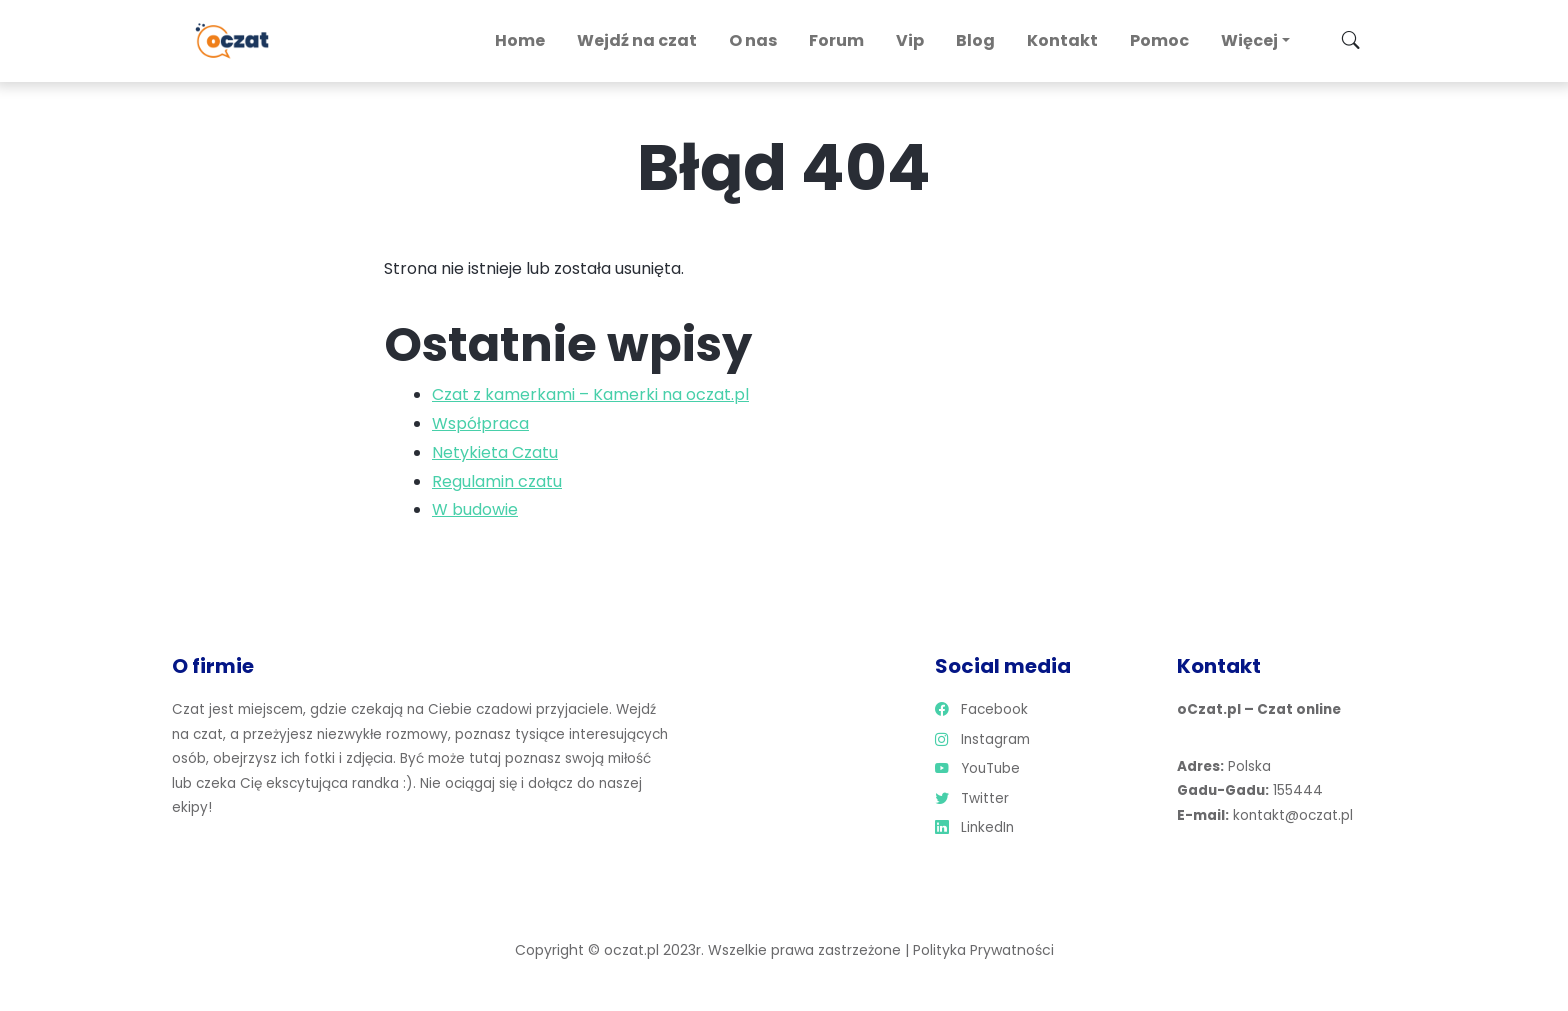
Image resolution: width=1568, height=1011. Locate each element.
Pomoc (1159, 40)
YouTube (977, 768)
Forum (836, 40)
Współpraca (480, 423)
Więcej (1249, 40)
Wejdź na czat (637, 40)
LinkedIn (974, 827)
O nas (753, 40)
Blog (975, 40)
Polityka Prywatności (983, 950)
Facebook (981, 709)
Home (520, 40)
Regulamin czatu (497, 481)
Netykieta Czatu (495, 452)
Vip (910, 40)
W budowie (475, 509)
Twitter (972, 798)
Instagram (982, 739)
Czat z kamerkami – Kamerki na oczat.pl (590, 394)
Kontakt (1062, 40)
